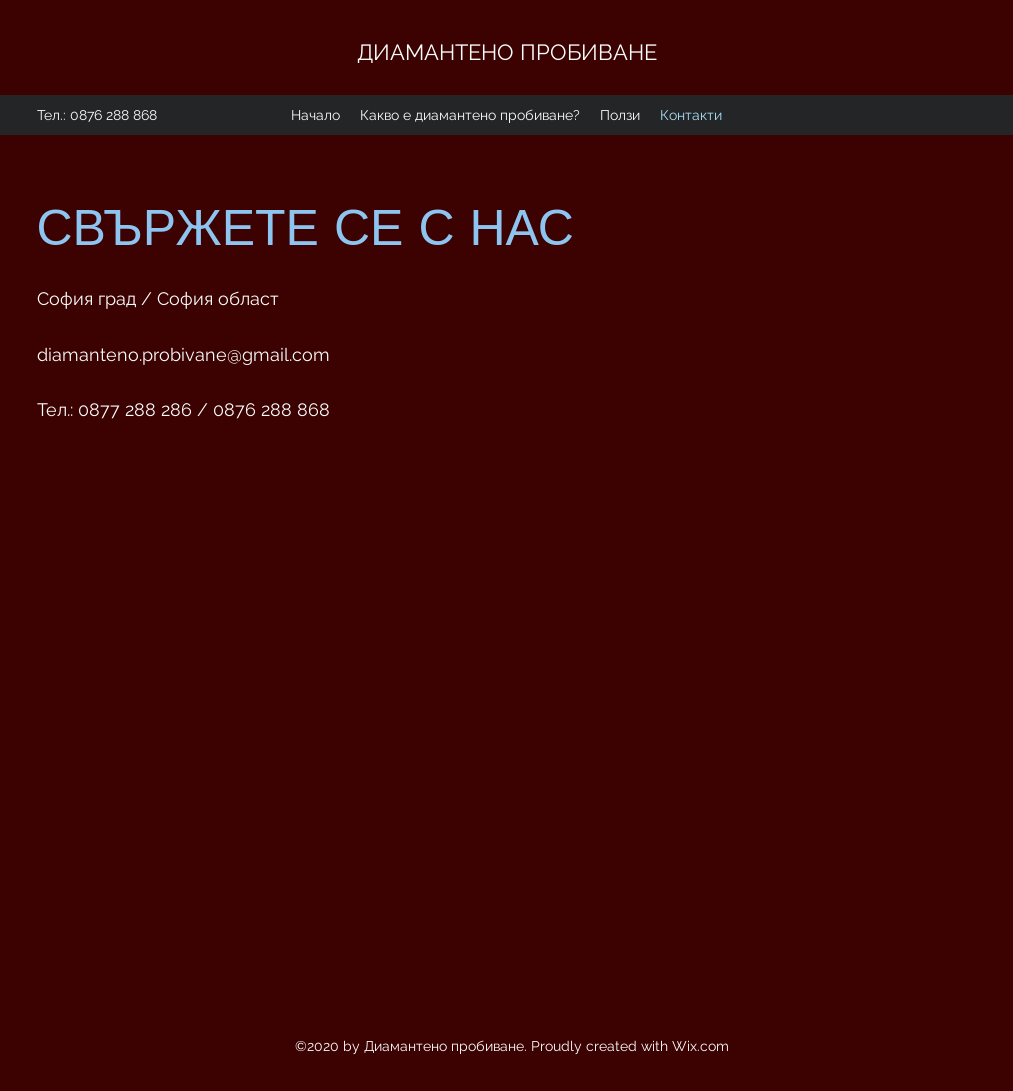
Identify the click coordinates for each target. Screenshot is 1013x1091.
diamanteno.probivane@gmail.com (183, 354)
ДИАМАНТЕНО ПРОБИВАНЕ (510, 52)
